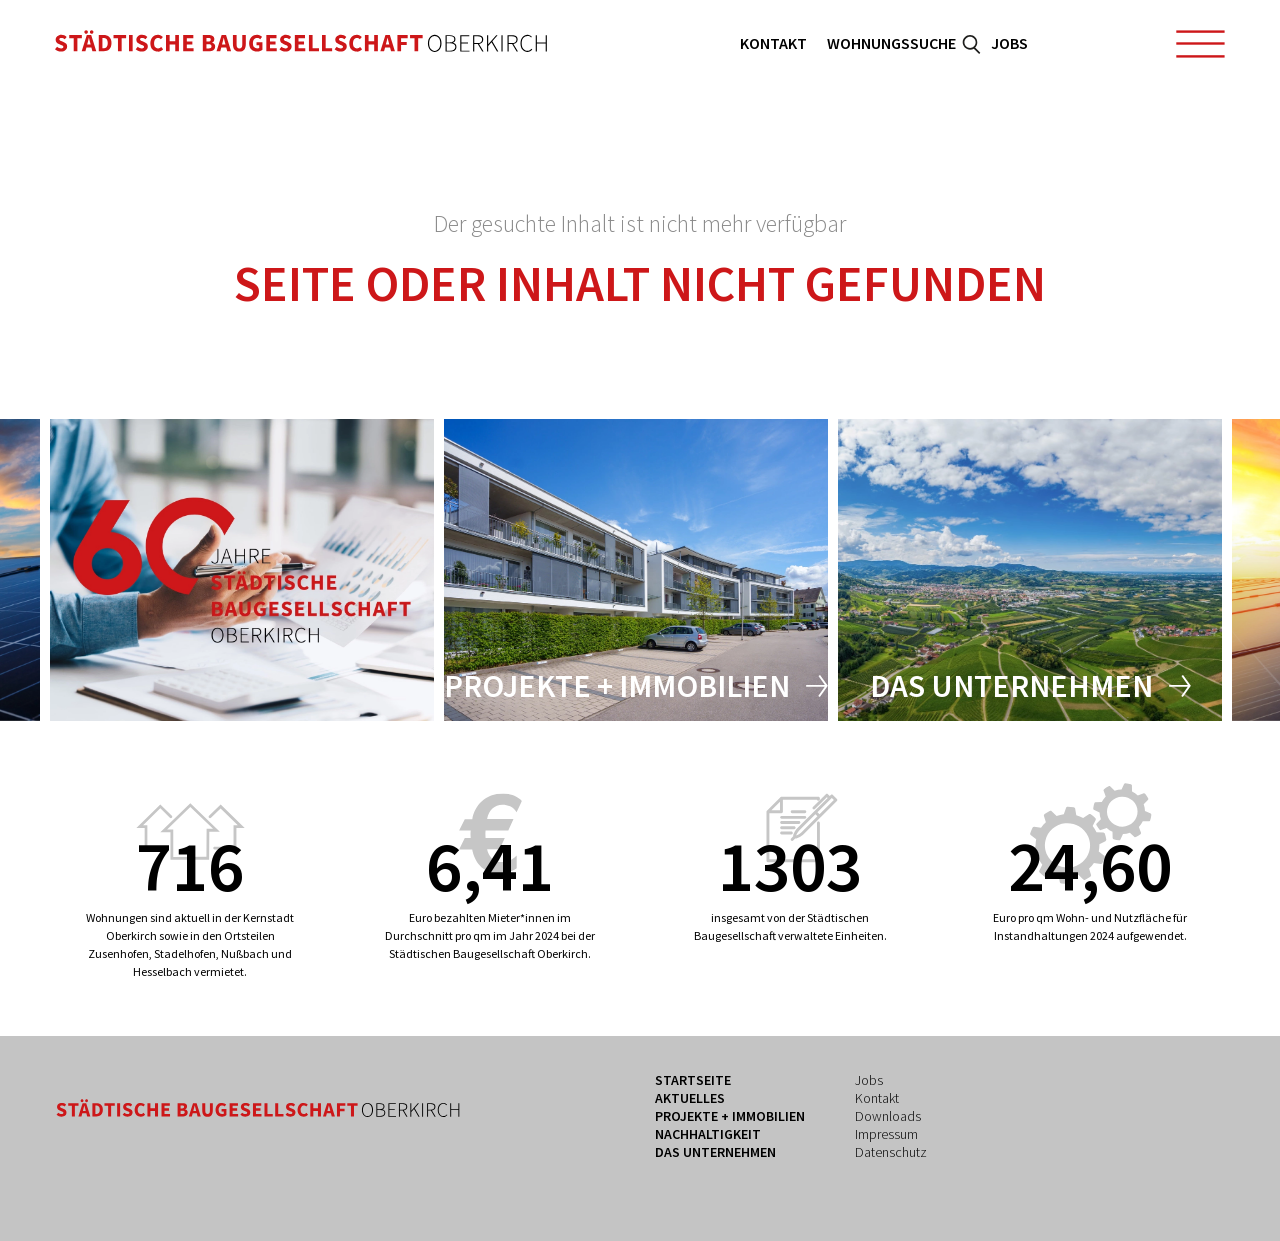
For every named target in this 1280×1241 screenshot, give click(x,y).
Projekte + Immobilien (617, 686)
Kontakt (773, 43)
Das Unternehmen (1011, 686)
